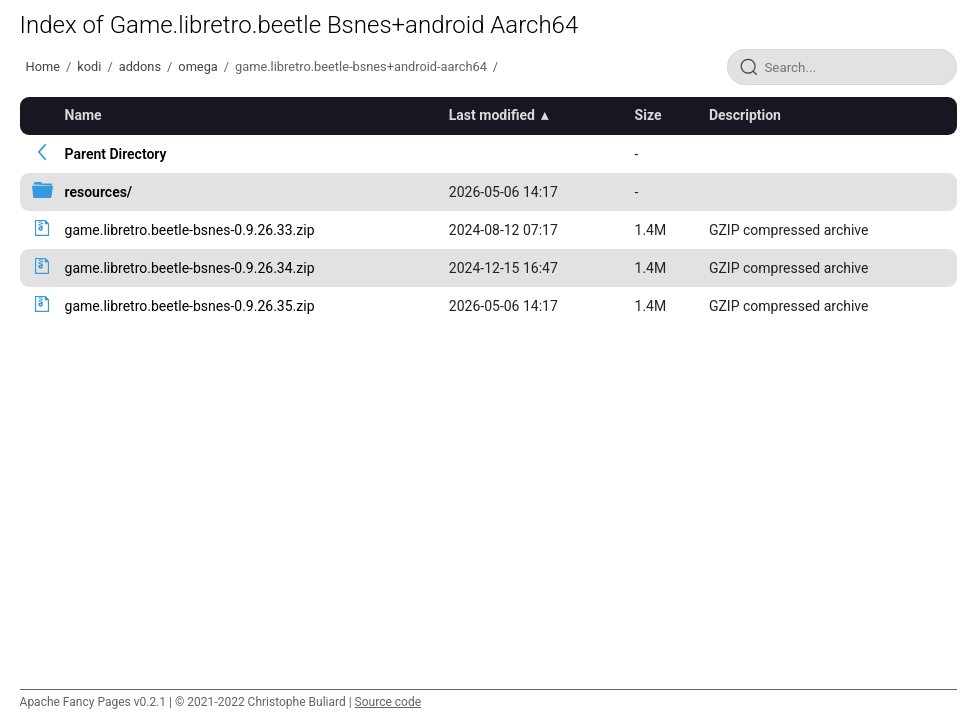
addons (140, 66)
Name (83, 115)
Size (648, 115)
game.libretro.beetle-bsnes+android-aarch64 (361, 66)
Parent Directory (116, 154)
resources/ (99, 192)
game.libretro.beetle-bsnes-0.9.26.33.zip (190, 230)
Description (745, 115)
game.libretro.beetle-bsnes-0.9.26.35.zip (190, 306)
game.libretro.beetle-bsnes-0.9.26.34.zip (190, 268)
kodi (89, 66)
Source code (388, 702)
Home (43, 66)
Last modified (492, 115)
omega (197, 66)
